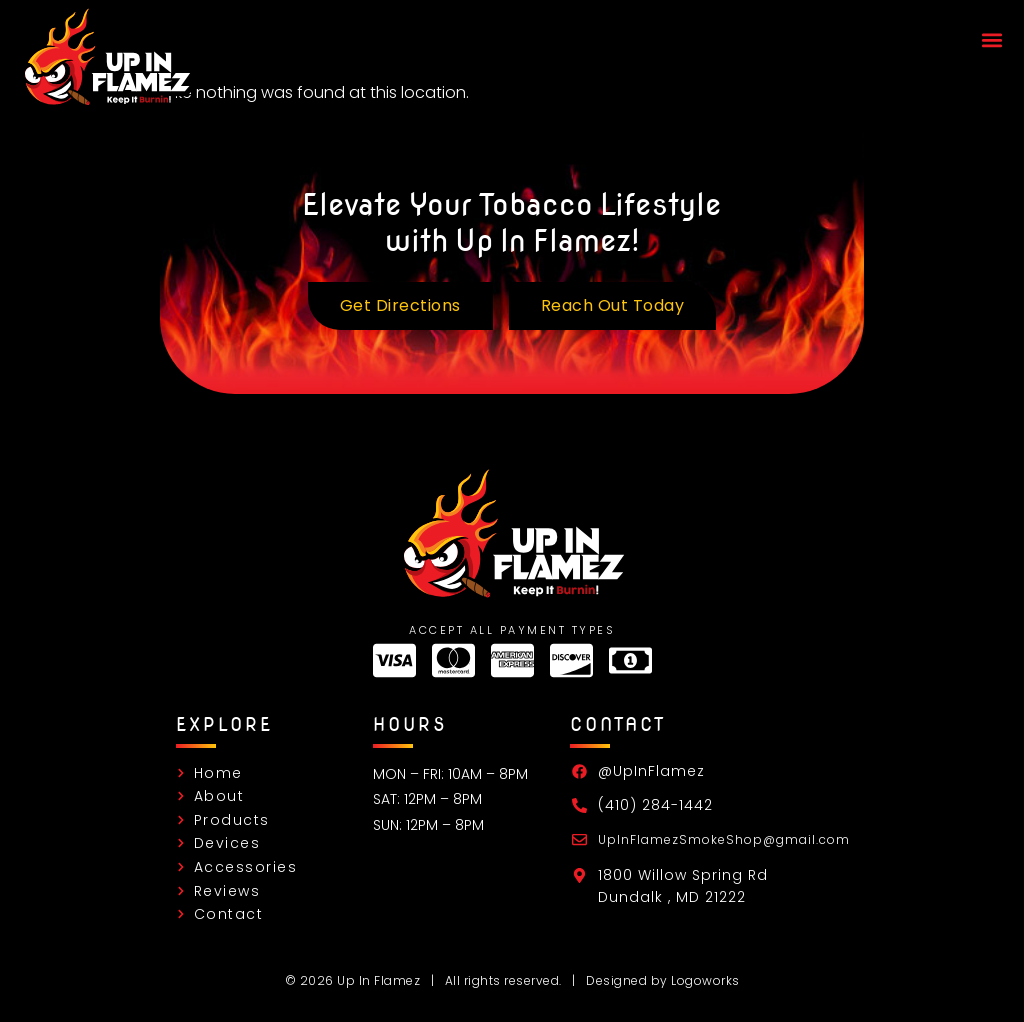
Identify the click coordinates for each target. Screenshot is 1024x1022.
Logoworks (705, 980)
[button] (991, 40)
